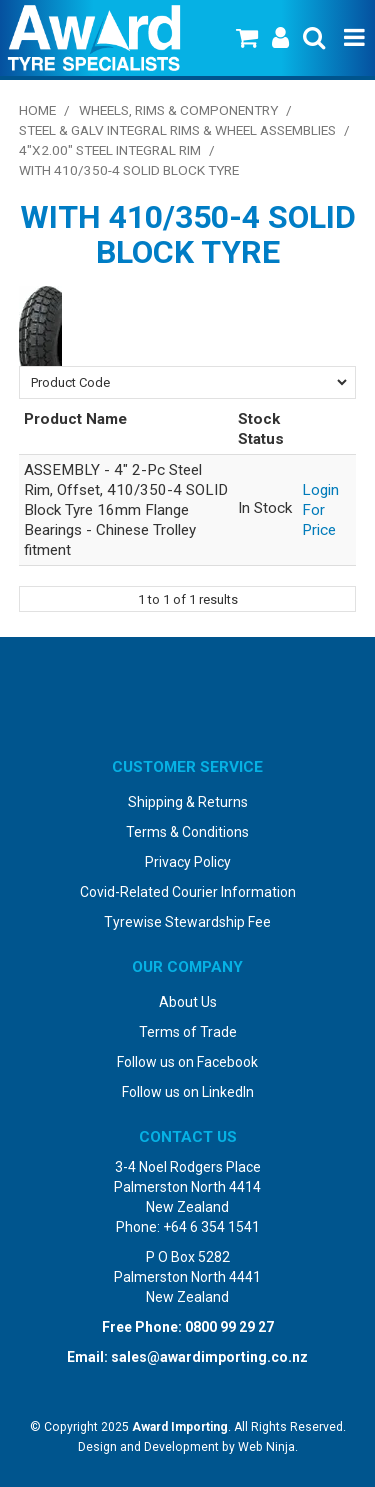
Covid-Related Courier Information (188, 892)
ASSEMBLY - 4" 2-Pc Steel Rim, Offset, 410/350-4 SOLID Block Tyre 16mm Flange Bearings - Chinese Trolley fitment (126, 510)
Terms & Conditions (187, 832)
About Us (188, 1002)
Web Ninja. (268, 1447)
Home (37, 110)
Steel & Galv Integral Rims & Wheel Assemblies (177, 130)
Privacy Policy (188, 862)
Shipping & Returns (188, 802)
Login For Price (320, 510)
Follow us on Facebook (187, 1062)
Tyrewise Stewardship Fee (187, 922)
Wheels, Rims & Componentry (178, 110)
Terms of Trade (188, 1032)
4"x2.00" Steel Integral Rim (110, 150)
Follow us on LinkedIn (188, 1092)
